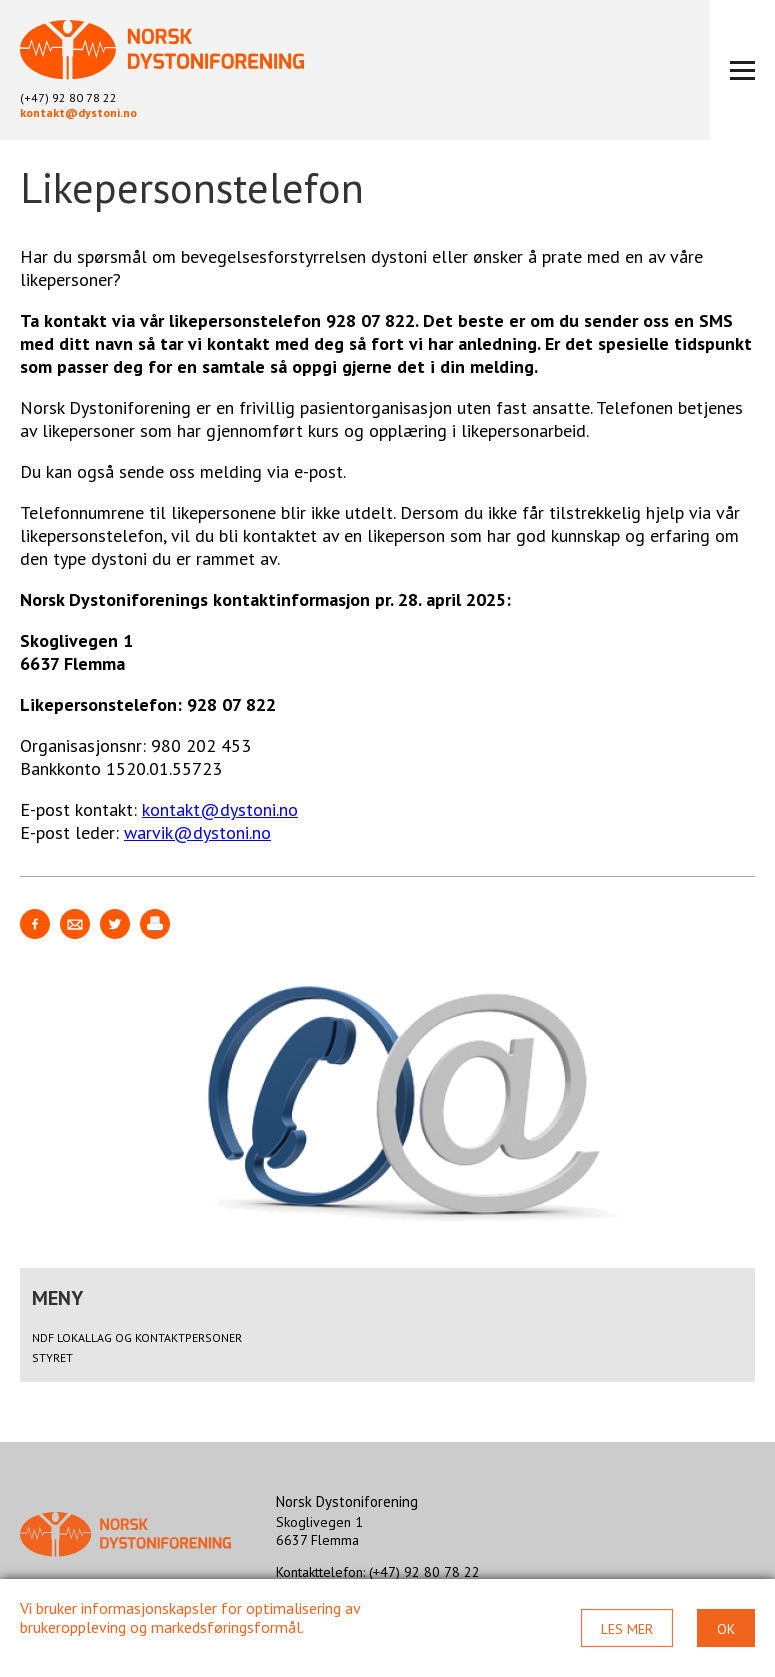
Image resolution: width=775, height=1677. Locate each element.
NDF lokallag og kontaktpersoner (137, 1337)
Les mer (627, 1629)
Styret (52, 1357)
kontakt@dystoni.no (78, 112)
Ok (726, 1629)
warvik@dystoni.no (197, 832)
